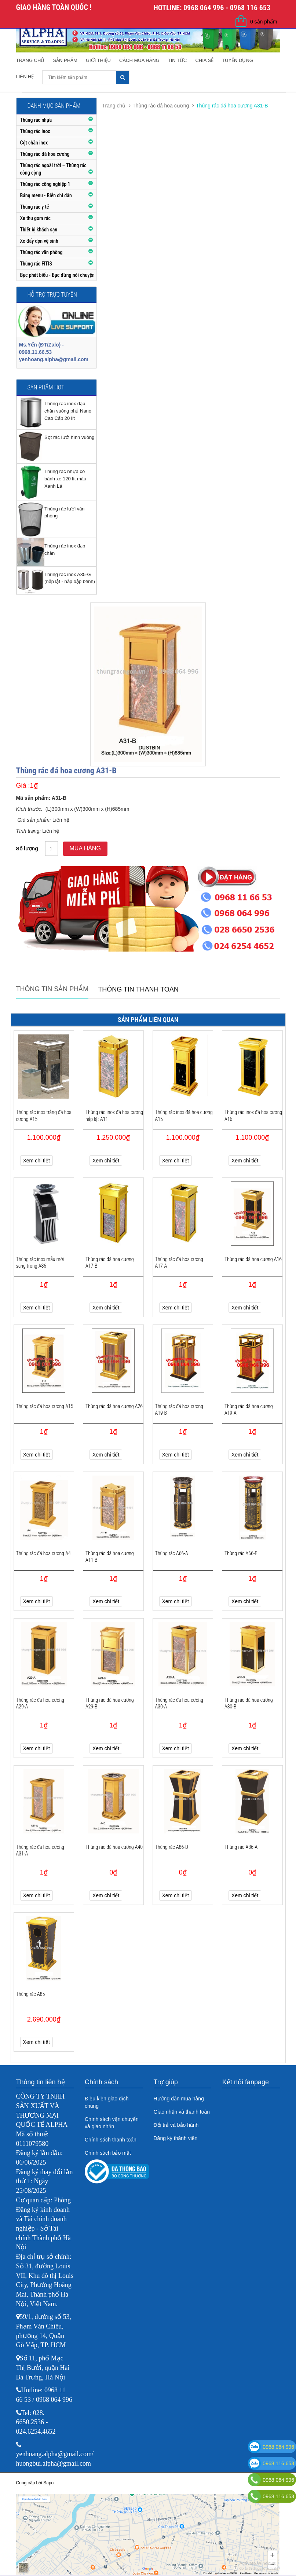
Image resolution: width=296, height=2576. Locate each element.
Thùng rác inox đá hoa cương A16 (253, 1115)
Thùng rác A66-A (171, 1553)
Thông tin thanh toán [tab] (138, 989)
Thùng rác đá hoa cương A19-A (248, 1409)
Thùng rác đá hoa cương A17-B (109, 1262)
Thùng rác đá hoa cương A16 (253, 1259)
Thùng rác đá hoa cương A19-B (179, 1409)
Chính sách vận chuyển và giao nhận (112, 2122)
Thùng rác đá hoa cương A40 (114, 1847)
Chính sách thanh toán (110, 2140)
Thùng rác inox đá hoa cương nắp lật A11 (114, 1115)
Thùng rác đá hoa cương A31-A (40, 1850)
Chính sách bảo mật (108, 2153)
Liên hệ (25, 76)
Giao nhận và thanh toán (182, 2112)
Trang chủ (30, 60)
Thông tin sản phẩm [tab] (52, 989)
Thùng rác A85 (30, 1994)
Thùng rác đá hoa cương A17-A (179, 1262)
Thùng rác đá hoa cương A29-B (109, 1703)
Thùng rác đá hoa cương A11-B (109, 1556)
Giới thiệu (98, 60)
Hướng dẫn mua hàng (179, 2099)
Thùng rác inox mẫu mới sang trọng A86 (40, 1262)
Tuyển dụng (237, 60)
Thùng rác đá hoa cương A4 (43, 1553)
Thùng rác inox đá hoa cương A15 (184, 1115)
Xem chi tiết (36, 1161)
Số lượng (27, 848)
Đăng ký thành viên (176, 2138)
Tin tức (177, 60)
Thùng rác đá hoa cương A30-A (179, 1703)
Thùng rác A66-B (240, 1553)
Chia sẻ (204, 60)
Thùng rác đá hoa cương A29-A (40, 1703)
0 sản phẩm (263, 22)
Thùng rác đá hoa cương (160, 106)
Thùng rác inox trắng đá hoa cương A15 (44, 1115)
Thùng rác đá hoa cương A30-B (248, 1703)
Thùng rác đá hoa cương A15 (44, 1406)
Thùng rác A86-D (171, 1847)
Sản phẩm (65, 60)
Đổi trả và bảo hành (176, 2125)
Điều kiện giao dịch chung (107, 2102)
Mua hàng (85, 848)
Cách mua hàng (139, 60)
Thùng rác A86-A (240, 1847)
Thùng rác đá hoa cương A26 (114, 1406)
